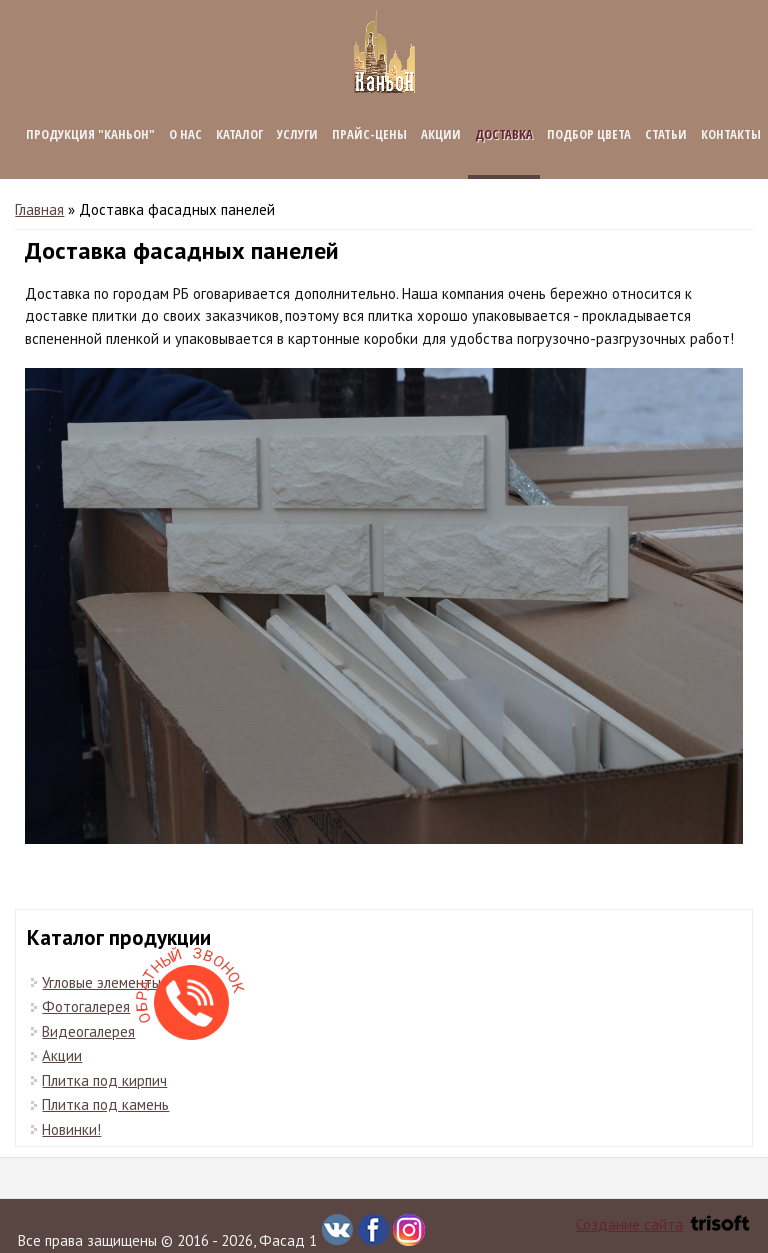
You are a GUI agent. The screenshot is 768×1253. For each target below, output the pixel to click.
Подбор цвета (589, 134)
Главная (39, 209)
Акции (441, 134)
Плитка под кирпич (104, 1080)
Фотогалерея (86, 1006)
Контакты (731, 134)
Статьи (666, 134)
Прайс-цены (369, 134)
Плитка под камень (105, 1104)
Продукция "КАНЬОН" (90, 134)
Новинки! (71, 1129)
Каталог (239, 134)
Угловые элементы (101, 982)
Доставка (504, 134)
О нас (185, 134)
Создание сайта (663, 1224)
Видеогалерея (88, 1031)
